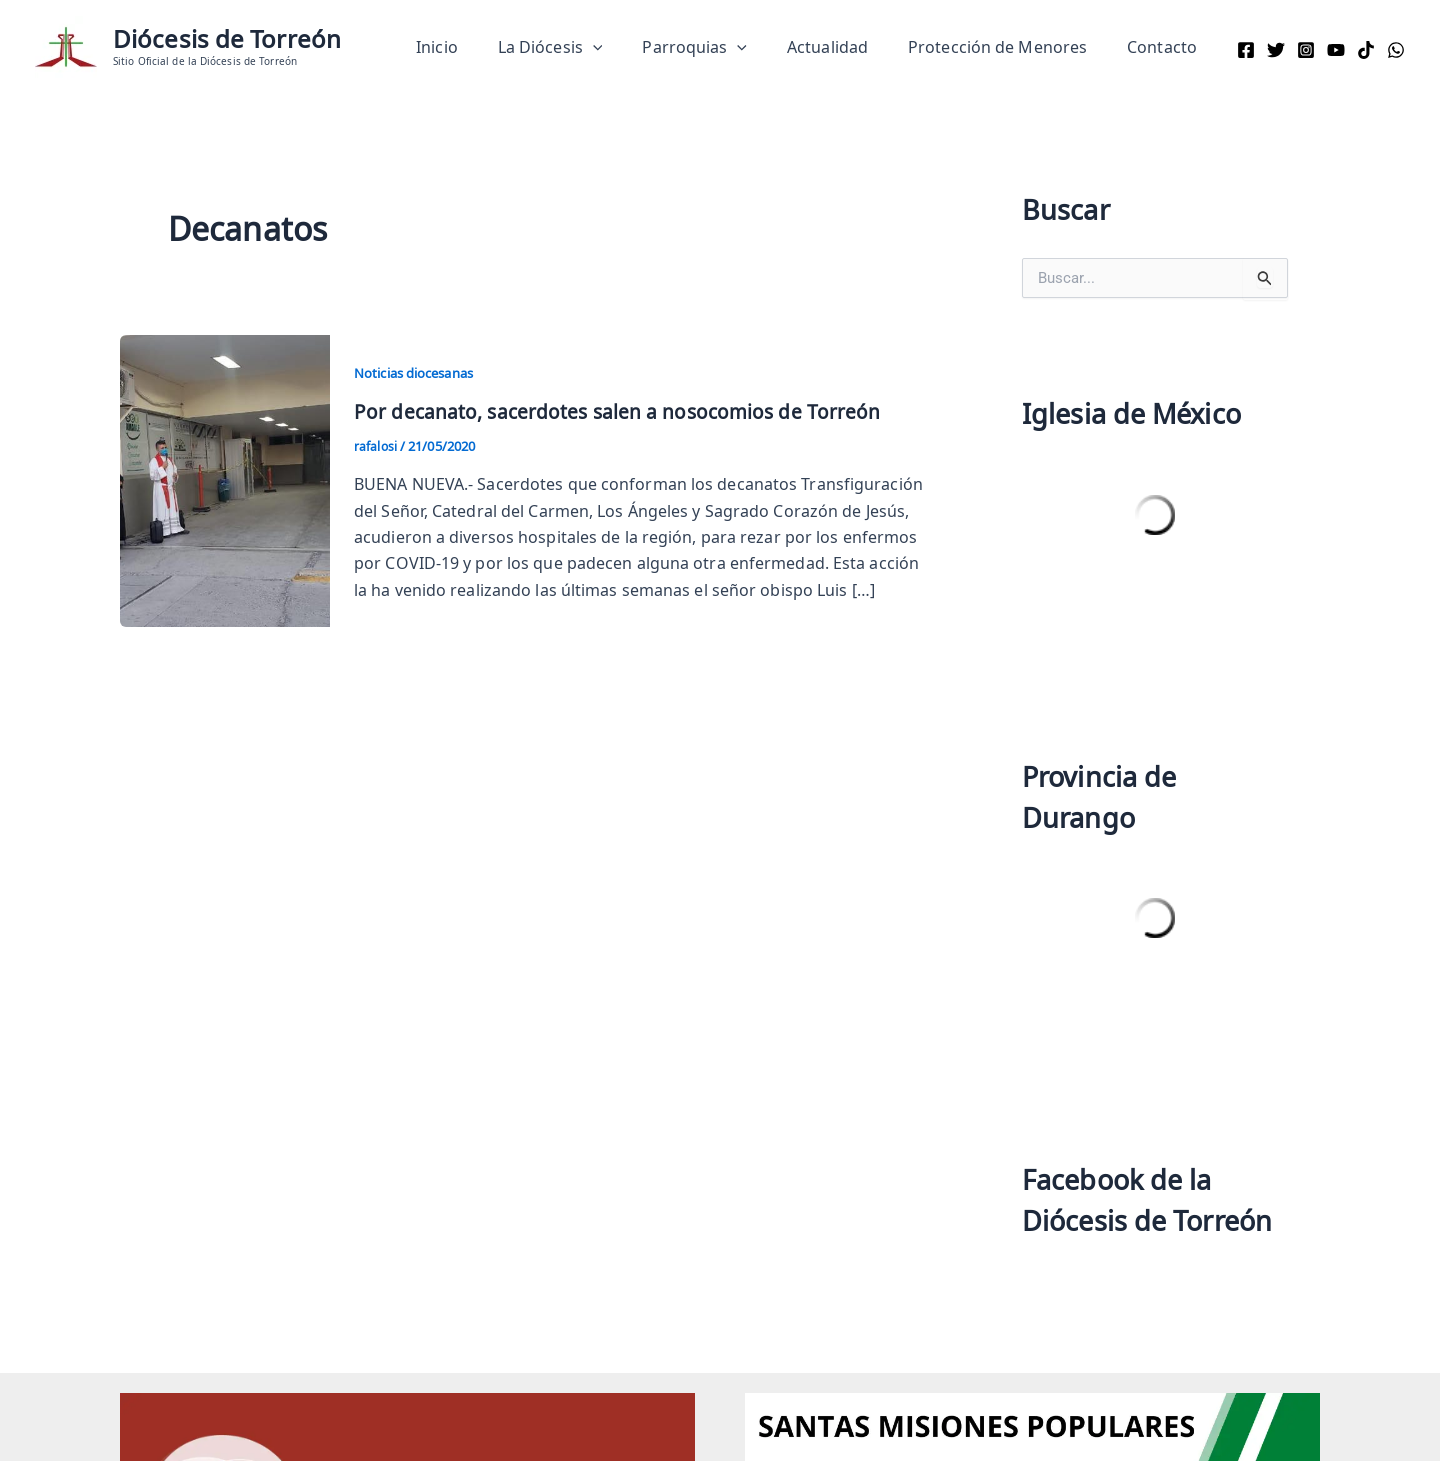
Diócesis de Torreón (227, 38)
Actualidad (847, 47)
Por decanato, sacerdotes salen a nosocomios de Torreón (621, 411)
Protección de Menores (1009, 47)
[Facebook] (1246, 50)
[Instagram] (1306, 50)
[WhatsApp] (1396, 50)
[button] (629, 47)
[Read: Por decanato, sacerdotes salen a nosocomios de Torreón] (225, 477)
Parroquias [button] (722, 47)
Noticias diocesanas (421, 372)
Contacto (1166, 47)
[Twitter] (1276, 50)
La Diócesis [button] (586, 47)
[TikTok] (1366, 50)
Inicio (481, 47)
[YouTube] (1336, 50)
